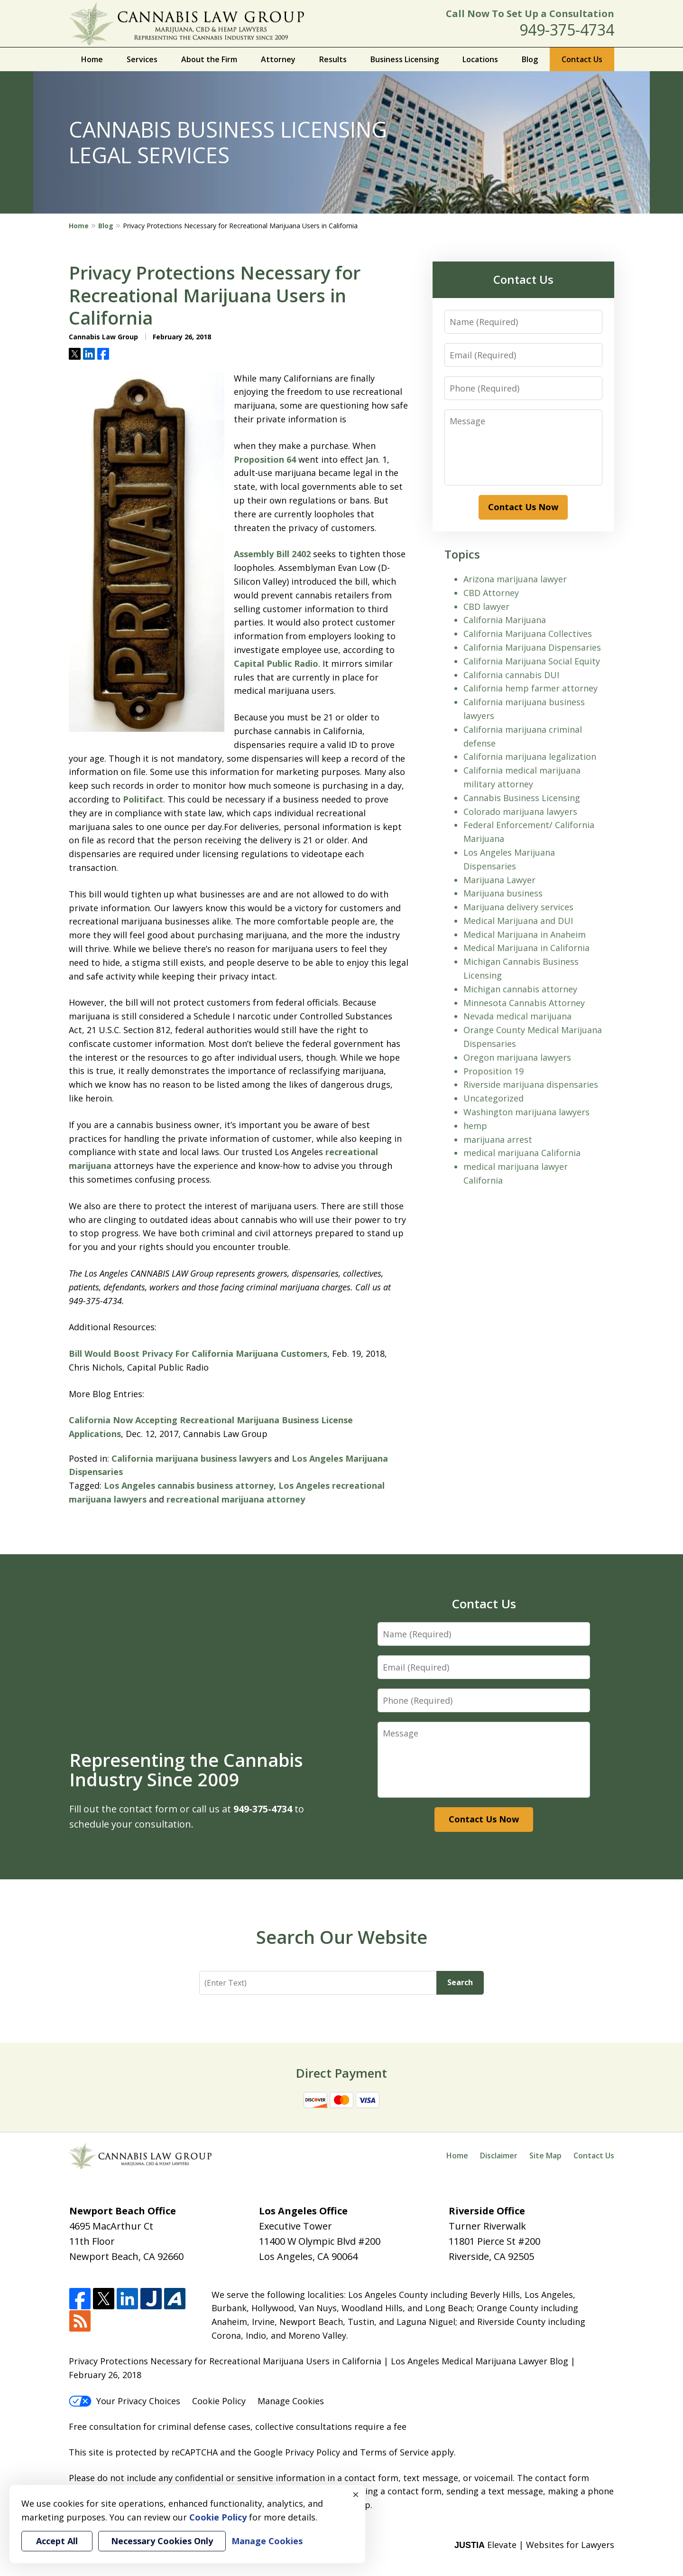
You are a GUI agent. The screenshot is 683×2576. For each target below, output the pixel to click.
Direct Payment (341, 2072)
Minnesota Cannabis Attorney (524, 1002)
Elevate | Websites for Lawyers (534, 2544)
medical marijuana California (522, 1152)
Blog (530, 59)
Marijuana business (503, 893)
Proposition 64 (265, 459)
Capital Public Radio (276, 663)
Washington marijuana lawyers (526, 1112)
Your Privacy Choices (124, 2401)
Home (92, 59)
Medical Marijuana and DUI (518, 920)
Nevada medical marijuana (517, 1016)
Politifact (143, 799)
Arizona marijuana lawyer (515, 579)
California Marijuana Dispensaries (532, 647)
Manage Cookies (291, 2401)
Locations (480, 59)
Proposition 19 (493, 1071)
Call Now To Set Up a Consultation (530, 13)
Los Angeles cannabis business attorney (189, 1485)
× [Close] (355, 2494)
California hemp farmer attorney (530, 688)
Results (333, 59)
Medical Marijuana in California (526, 947)
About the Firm (209, 59)
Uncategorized (493, 1098)
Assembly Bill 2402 (272, 554)
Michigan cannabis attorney (520, 989)
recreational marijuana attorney (235, 1499)
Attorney (278, 59)
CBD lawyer (486, 606)
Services (142, 59)
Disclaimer (498, 2155)
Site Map (545, 2155)
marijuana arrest (497, 1139)
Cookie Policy (219, 2401)
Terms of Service (394, 2452)
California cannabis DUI (511, 675)
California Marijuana (504, 619)
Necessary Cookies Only (162, 2541)
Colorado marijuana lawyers (520, 811)
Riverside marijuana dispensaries (530, 1084)
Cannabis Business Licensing (521, 797)
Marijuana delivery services (518, 907)
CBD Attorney (491, 592)
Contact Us (582, 59)
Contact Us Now (523, 507)
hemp (475, 1125)
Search (460, 1982)
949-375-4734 (566, 29)
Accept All (57, 2541)
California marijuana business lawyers (191, 1458)
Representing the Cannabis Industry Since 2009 (186, 1769)
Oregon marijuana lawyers (517, 1057)
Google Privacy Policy (297, 2452)
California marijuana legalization (529, 756)
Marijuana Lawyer (499, 880)
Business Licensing (404, 59)
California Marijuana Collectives (527, 633)
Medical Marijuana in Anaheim (524, 934)
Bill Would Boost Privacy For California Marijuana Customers (198, 1353)
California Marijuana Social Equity (531, 661)
